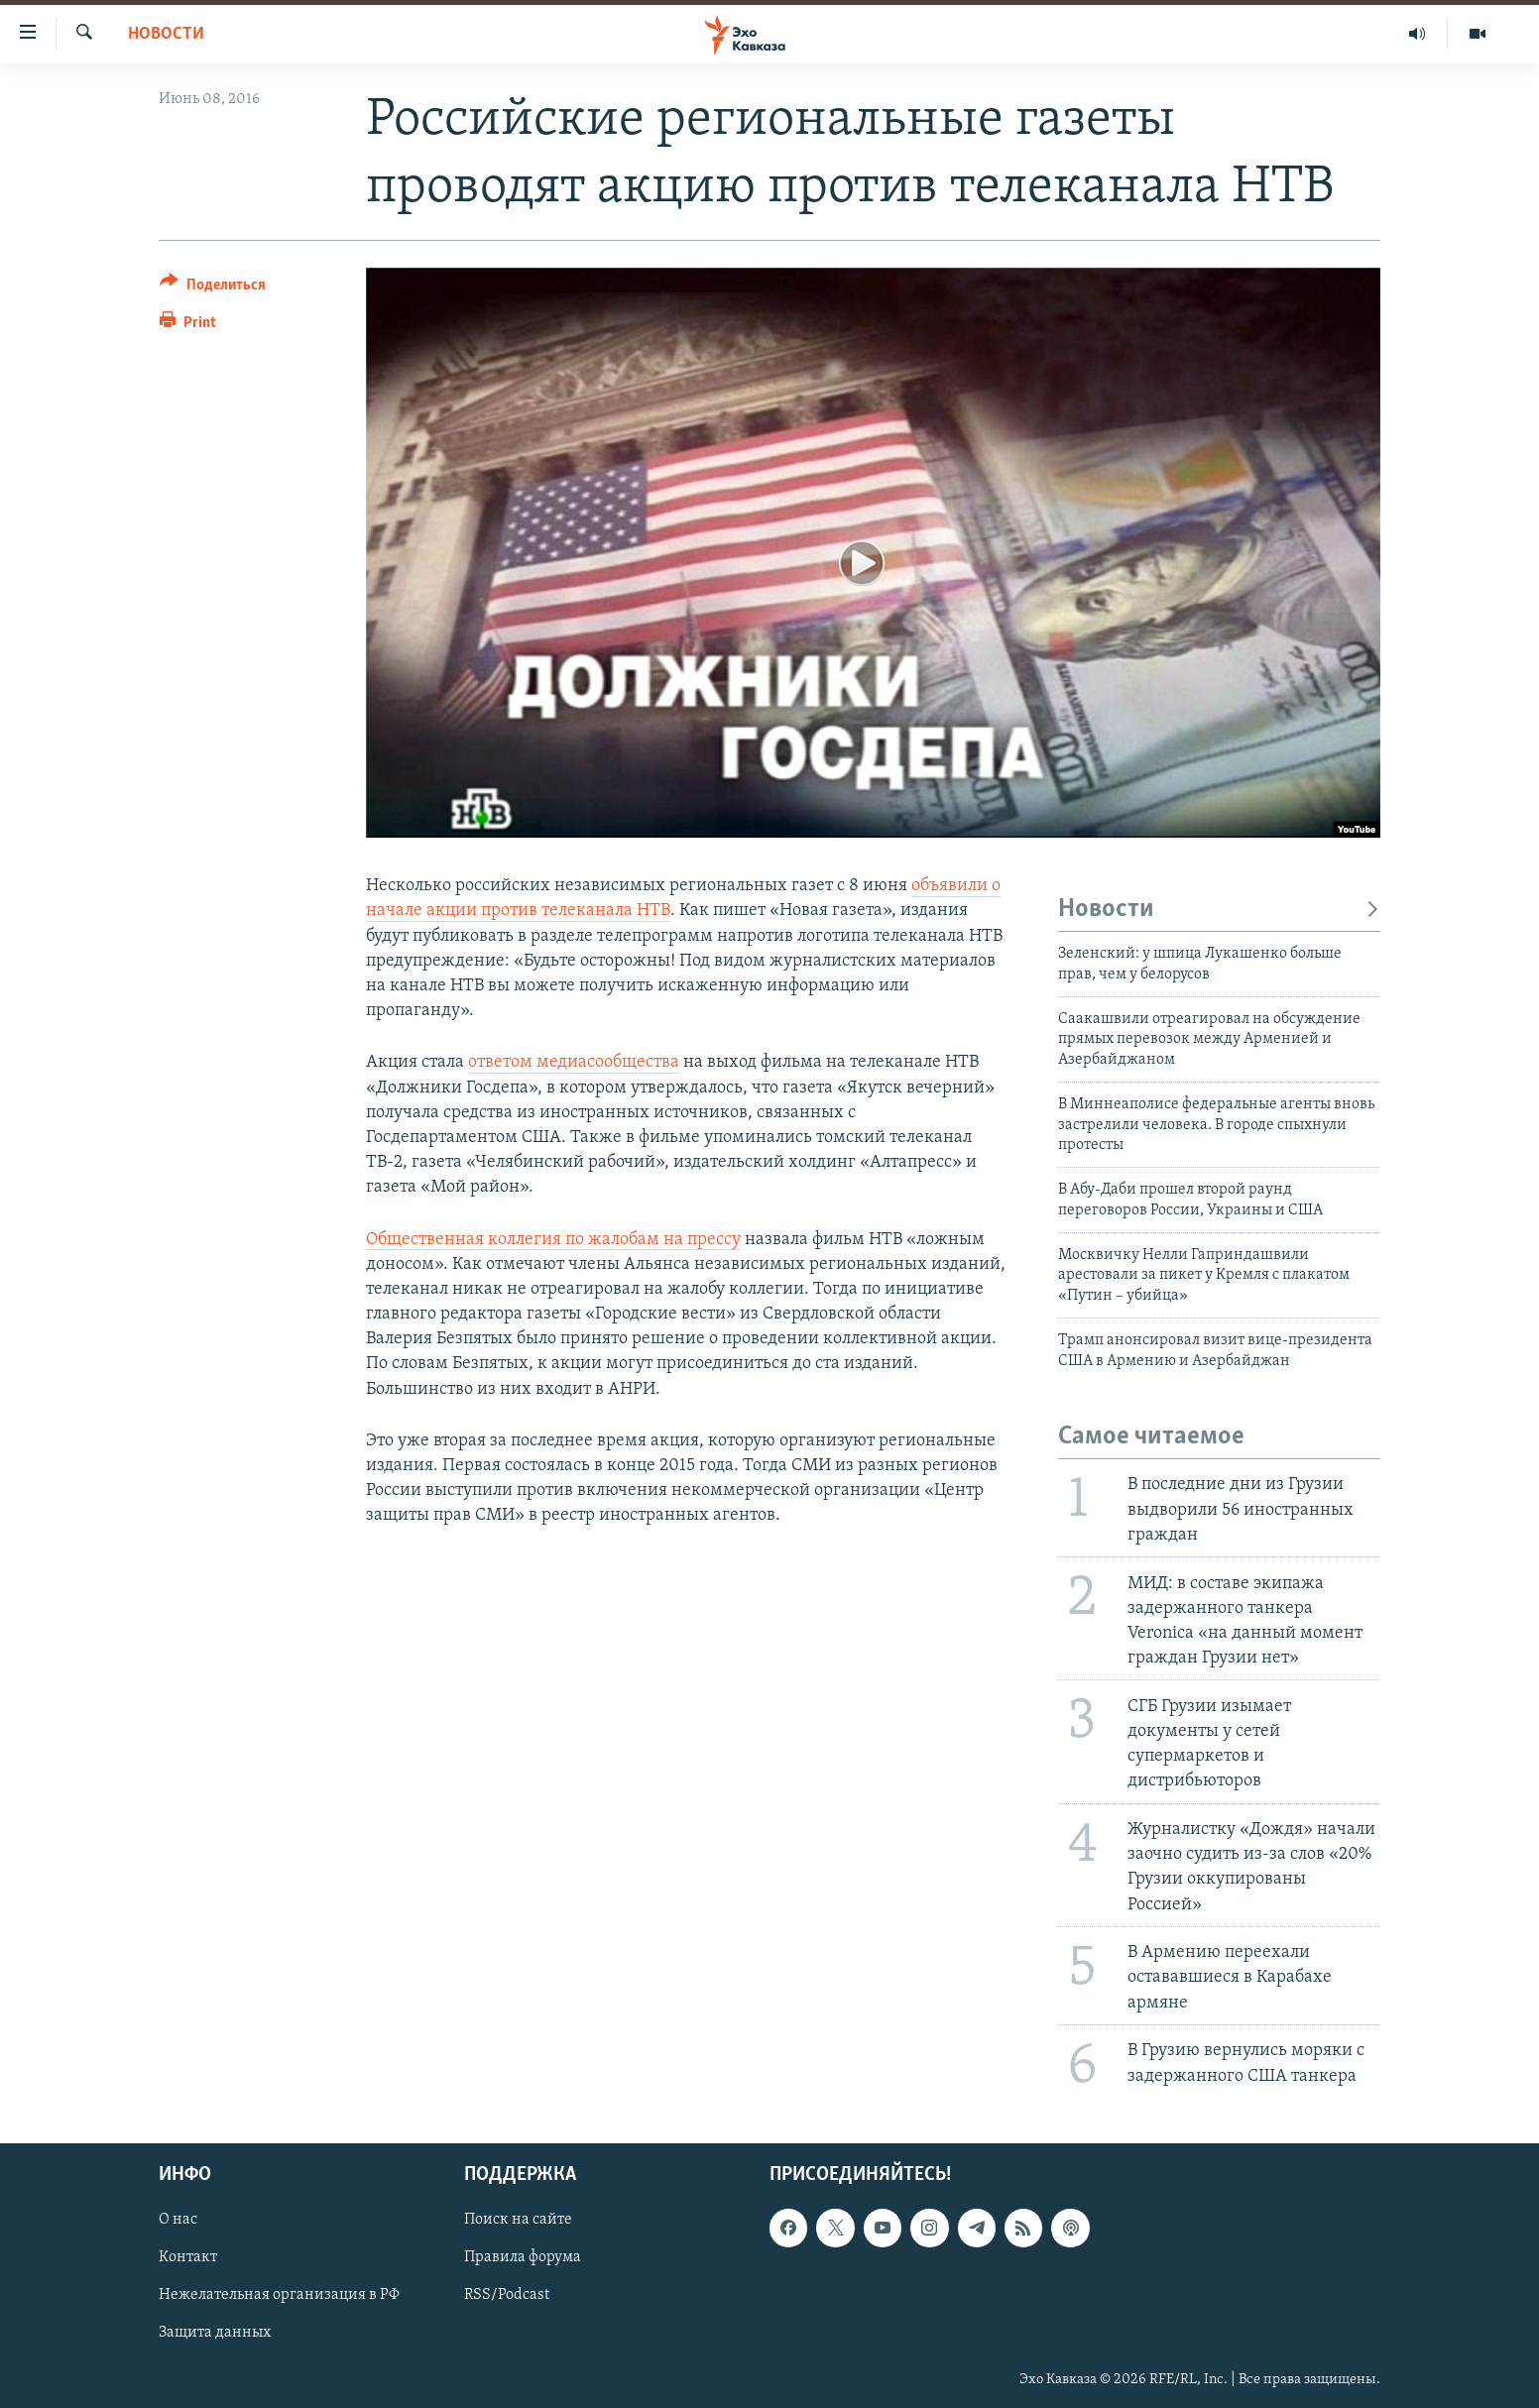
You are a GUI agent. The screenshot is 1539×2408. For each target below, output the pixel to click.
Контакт (188, 2258)
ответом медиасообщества (573, 1062)
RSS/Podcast (506, 2296)
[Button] (213, 288)
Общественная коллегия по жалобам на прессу (553, 1239)
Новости (166, 34)
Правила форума (522, 2258)
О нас (178, 2221)
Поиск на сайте (518, 2221)
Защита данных (215, 2334)
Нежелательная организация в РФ (279, 2296)
